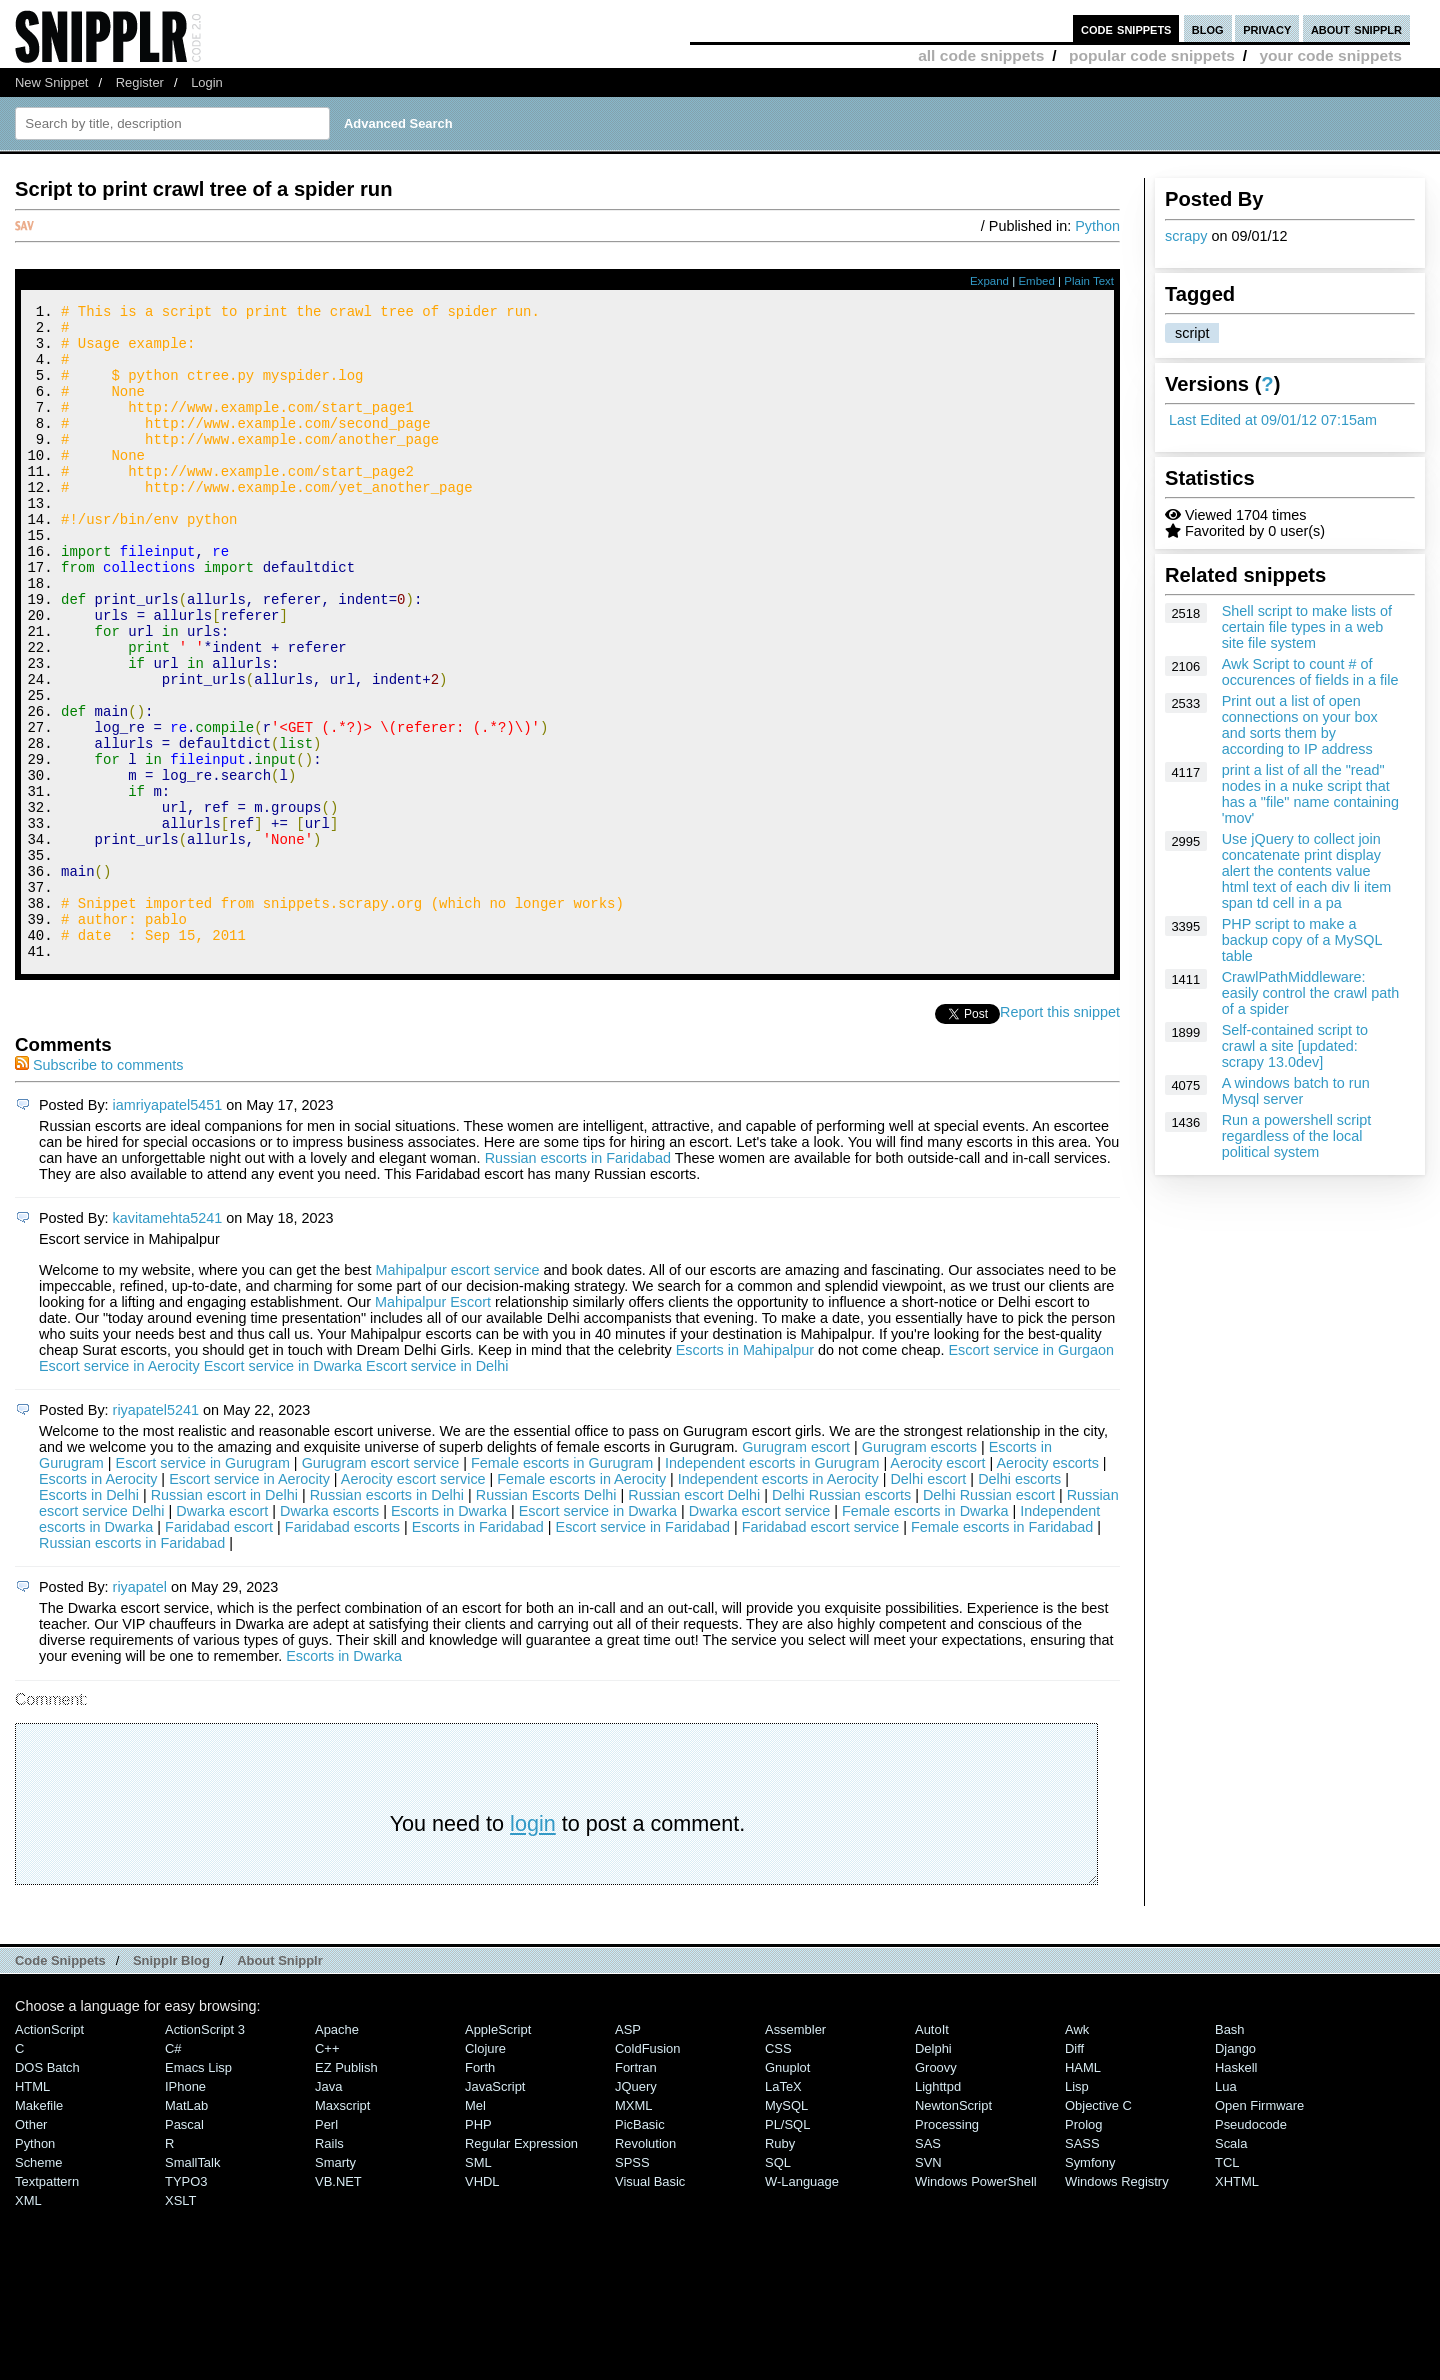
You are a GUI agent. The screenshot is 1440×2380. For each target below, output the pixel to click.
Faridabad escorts (342, 1650)
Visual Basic (650, 2304)
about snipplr (1356, 28)
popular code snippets (1152, 55)
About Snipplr (280, 2083)
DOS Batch (47, 2190)
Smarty (335, 2285)
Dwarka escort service (760, 1634)
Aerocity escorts (1047, 1586)
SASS (1082, 2266)
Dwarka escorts (329, 1634)
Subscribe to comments (99, 1188)
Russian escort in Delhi (226, 1618)
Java (328, 2209)
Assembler (795, 2152)
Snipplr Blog (171, 2083)
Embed (1036, 281)
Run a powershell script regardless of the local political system (1297, 1136)
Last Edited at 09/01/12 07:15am (1273, 420)
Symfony (1090, 2285)
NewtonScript (953, 2228)
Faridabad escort (219, 1650)
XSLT (180, 2323)
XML (28, 2323)
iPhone (185, 2209)
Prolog (1083, 2247)
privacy (1267, 28)
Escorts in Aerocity (98, 1602)
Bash (1230, 2152)
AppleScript (498, 2152)
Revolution (645, 2266)
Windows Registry (1117, 2304)
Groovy (936, 2190)
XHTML (1237, 2304)
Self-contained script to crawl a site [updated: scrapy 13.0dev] (1295, 1046)
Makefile (39, 2228)
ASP (628, 2152)
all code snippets (981, 55)
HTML (32, 2209)
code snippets (1126, 28)
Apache (337, 2152)
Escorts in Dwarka (449, 1634)
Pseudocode (1251, 2247)
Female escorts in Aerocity (581, 1602)
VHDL (482, 2304)
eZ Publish (346, 2190)
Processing (947, 2247)
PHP (478, 2247)
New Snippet (51, 82)
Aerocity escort (937, 1586)
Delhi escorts (1019, 1602)
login (533, 1946)
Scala (1231, 2266)
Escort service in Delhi (437, 1489)
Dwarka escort (222, 1634)
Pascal (184, 2247)
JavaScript (495, 2209)
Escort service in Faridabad (643, 1650)
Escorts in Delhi (89, 1618)
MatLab (186, 2228)
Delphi (933, 2171)
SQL (778, 2285)
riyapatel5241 (156, 1533)
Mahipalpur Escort (433, 1425)
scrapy (1186, 236)
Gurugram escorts (919, 1570)
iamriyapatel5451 (168, 1228)
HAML (1083, 2190)
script (1192, 333)
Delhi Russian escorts (843, 1618)
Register (140, 82)
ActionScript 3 (205, 2152)
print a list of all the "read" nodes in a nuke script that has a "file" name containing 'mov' (1310, 794)
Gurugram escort (796, 1570)
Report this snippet (1060, 1135)
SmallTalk (192, 2285)
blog (1208, 28)
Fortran (636, 2190)
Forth (480, 2190)
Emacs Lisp (198, 2190)
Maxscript (342, 2228)
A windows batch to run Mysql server (1296, 1091)
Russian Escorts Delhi (548, 1618)
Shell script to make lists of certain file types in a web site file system (1307, 627)
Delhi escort (928, 1602)
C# (173, 2171)
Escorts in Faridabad (478, 1650)
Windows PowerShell (976, 2304)
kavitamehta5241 (168, 1341)
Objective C (1098, 2228)
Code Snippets (60, 2083)
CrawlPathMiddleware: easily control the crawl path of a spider (1311, 993)
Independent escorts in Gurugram (772, 1586)
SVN (928, 2285)
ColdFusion (648, 2171)
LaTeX (783, 2209)
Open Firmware (1259, 2228)
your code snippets (1330, 55)
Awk (1077, 2152)
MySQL (786, 2228)
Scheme (39, 2285)
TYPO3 (186, 2304)
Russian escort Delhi (696, 1618)
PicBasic (640, 2247)
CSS (778, 2171)
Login (207, 82)
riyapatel (140, 1710)
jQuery (636, 2209)
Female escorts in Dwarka (925, 1634)
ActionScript (49, 2152)
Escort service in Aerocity (119, 1489)
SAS (928, 2266)
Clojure (485, 2171)
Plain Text (1089, 281)
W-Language (802, 2304)
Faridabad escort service (821, 1650)
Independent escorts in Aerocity (778, 1602)
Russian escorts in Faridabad (578, 1281)
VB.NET (338, 2304)
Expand (989, 281)
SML (478, 2285)
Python (1097, 226)
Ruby (780, 2266)
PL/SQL (787, 2247)
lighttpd (938, 2209)
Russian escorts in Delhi (389, 1618)
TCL (1227, 2285)
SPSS (632, 2285)
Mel (475, 2228)
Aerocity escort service (413, 1602)
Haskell (1236, 2190)
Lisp (1077, 2209)
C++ (327, 2171)
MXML (633, 2228)
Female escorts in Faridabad (1002, 1650)
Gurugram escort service (381, 1586)
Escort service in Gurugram (203, 1586)
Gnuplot (787, 2190)
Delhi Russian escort (991, 1618)
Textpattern (47, 2304)
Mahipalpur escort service (457, 1393)
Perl (326, 2247)
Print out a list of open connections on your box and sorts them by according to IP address (1300, 725)
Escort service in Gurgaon (1031, 1473)
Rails (329, 2266)
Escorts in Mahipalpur (745, 1473)
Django (1235, 2171)
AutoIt (932, 2152)
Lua (1226, 2209)
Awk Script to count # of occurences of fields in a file (1310, 672)
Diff (1074, 2171)
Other (31, 2247)
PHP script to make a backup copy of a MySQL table (1302, 940)
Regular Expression (521, 2266)
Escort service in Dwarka (283, 1489)
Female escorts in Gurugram (562, 1586)
